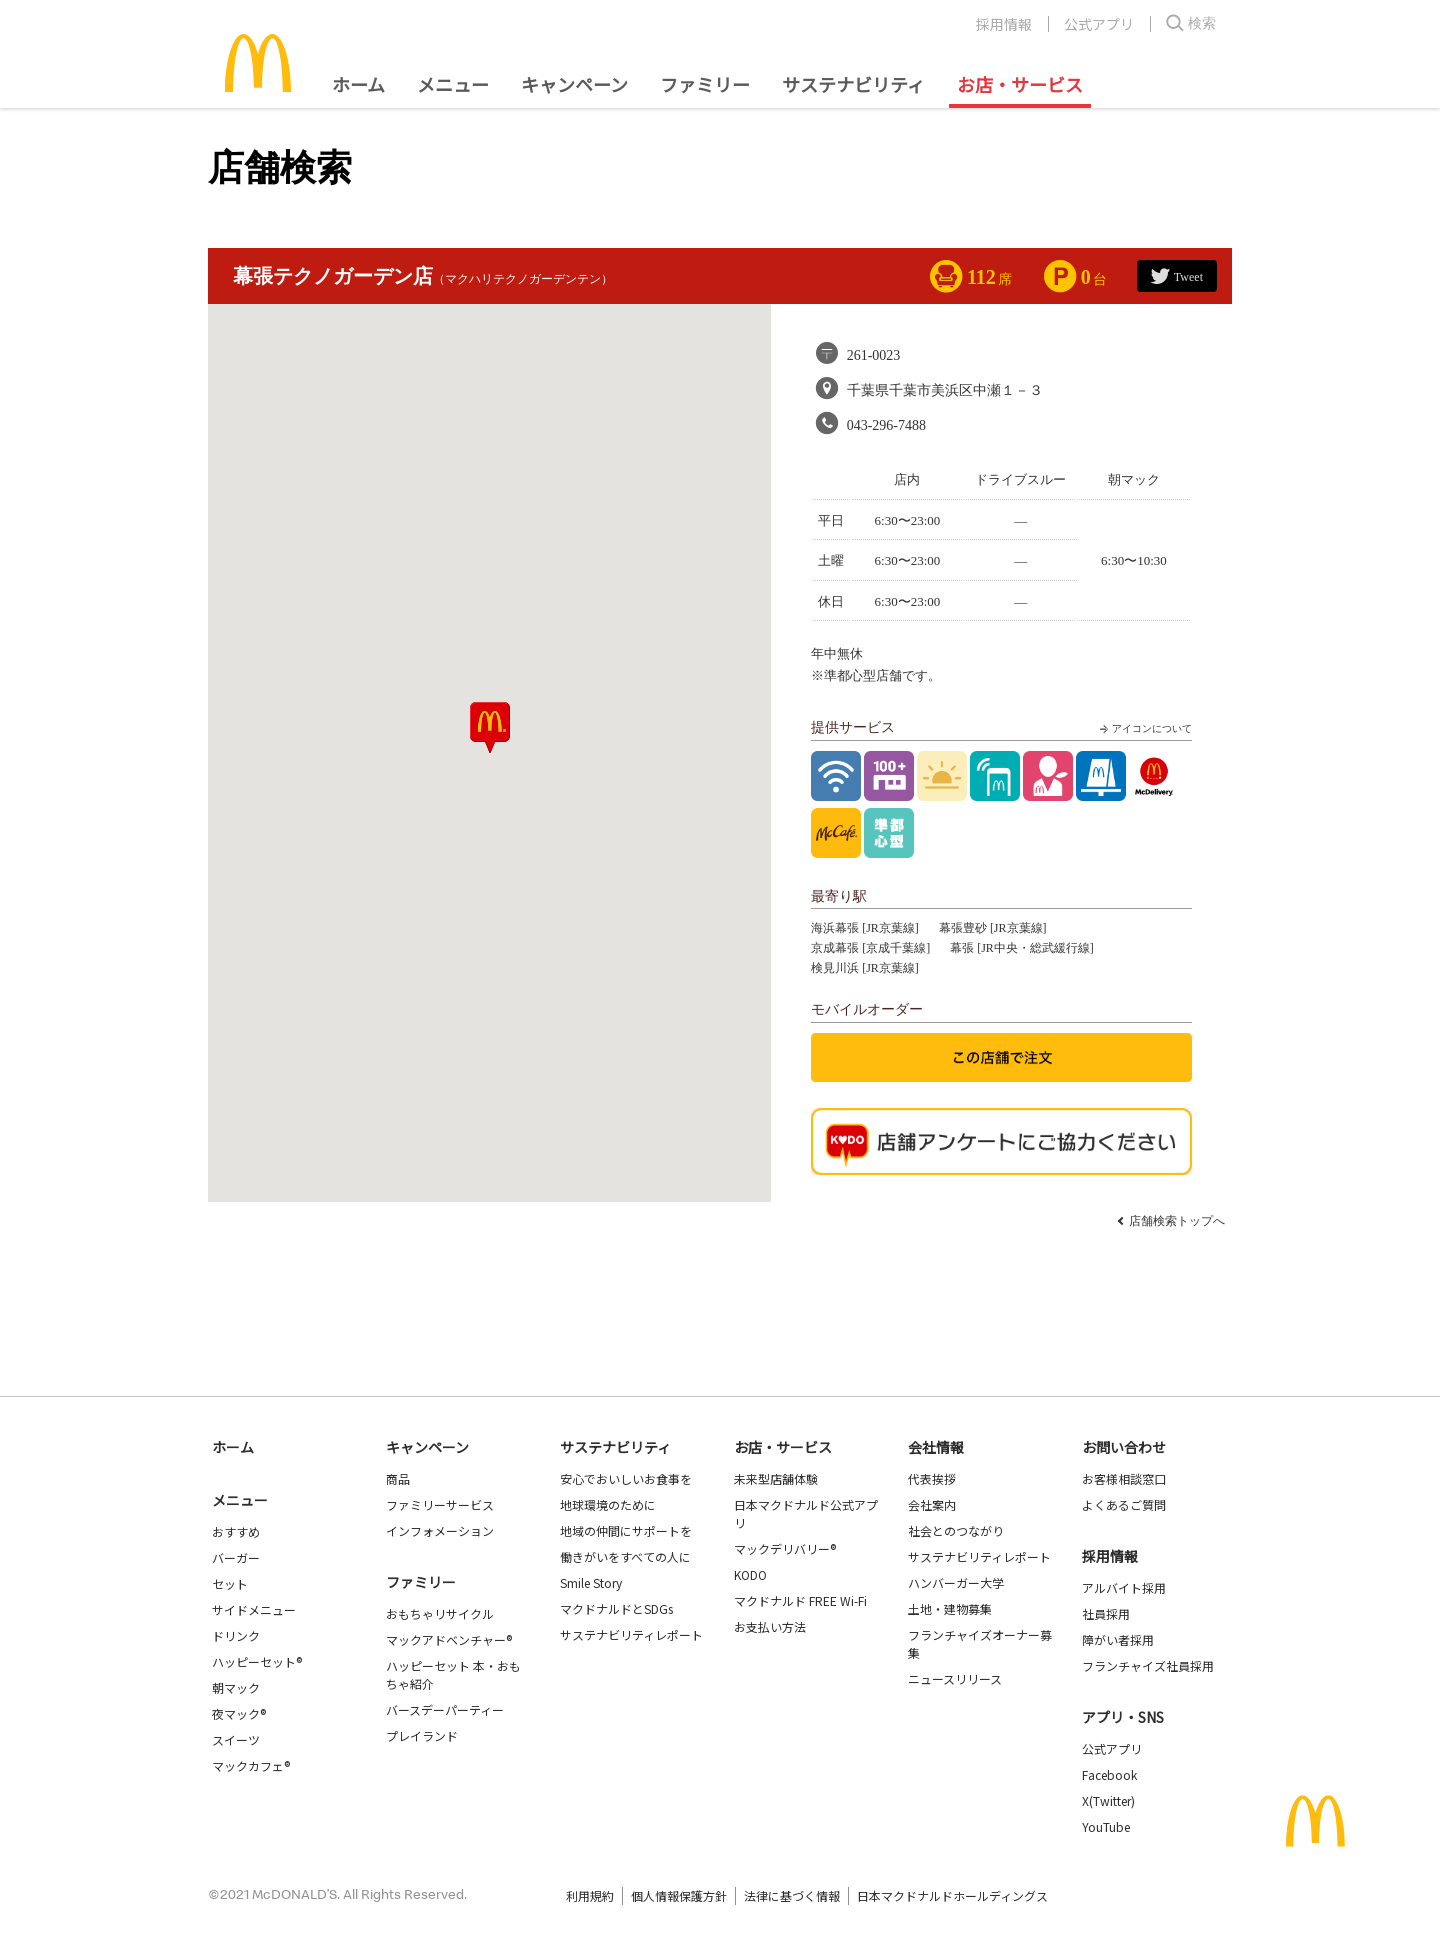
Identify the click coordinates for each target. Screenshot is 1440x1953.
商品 (398, 1478)
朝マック (236, 1687)
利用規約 (590, 1895)
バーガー (236, 1557)
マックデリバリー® (785, 1548)
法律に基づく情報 (792, 1895)
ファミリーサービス (440, 1504)
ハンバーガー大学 (956, 1582)
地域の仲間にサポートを (626, 1530)
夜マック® (239, 1713)
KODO (750, 1574)
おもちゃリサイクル (440, 1613)
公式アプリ (1099, 24)
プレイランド (422, 1735)
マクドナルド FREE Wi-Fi (800, 1600)
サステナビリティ (853, 84)
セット (230, 1583)
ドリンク (236, 1635)
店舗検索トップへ (1177, 1221)
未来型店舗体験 (776, 1478)
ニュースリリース (955, 1678)
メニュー (240, 1500)
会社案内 (932, 1504)
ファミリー (705, 84)
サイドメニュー (254, 1609)
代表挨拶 (932, 1478)
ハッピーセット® (257, 1661)
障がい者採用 (1118, 1639)
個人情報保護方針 (679, 1895)
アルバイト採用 (1124, 1587)
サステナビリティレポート (631, 1634)
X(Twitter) (1108, 1800)
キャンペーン (574, 84)
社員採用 (1106, 1613)
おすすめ (236, 1531)
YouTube (1106, 1826)
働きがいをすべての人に (625, 1556)
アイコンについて (1144, 729)
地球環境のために (608, 1504)
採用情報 (1004, 24)
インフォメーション (440, 1530)
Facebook (1109, 1774)
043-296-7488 (886, 425)
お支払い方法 (770, 1626)
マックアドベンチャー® (449, 1639)
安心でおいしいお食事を (626, 1478)
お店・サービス (1020, 84)
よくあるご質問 (1124, 1504)
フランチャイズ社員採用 (1148, 1665)
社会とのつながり (956, 1530)
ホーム (358, 84)
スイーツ (236, 1739)
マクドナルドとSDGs (616, 1608)
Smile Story (591, 1582)
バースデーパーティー (445, 1709)
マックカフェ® (251, 1765)
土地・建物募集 (950, 1608)
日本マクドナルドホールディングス (952, 1895)
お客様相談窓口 (1124, 1478)
